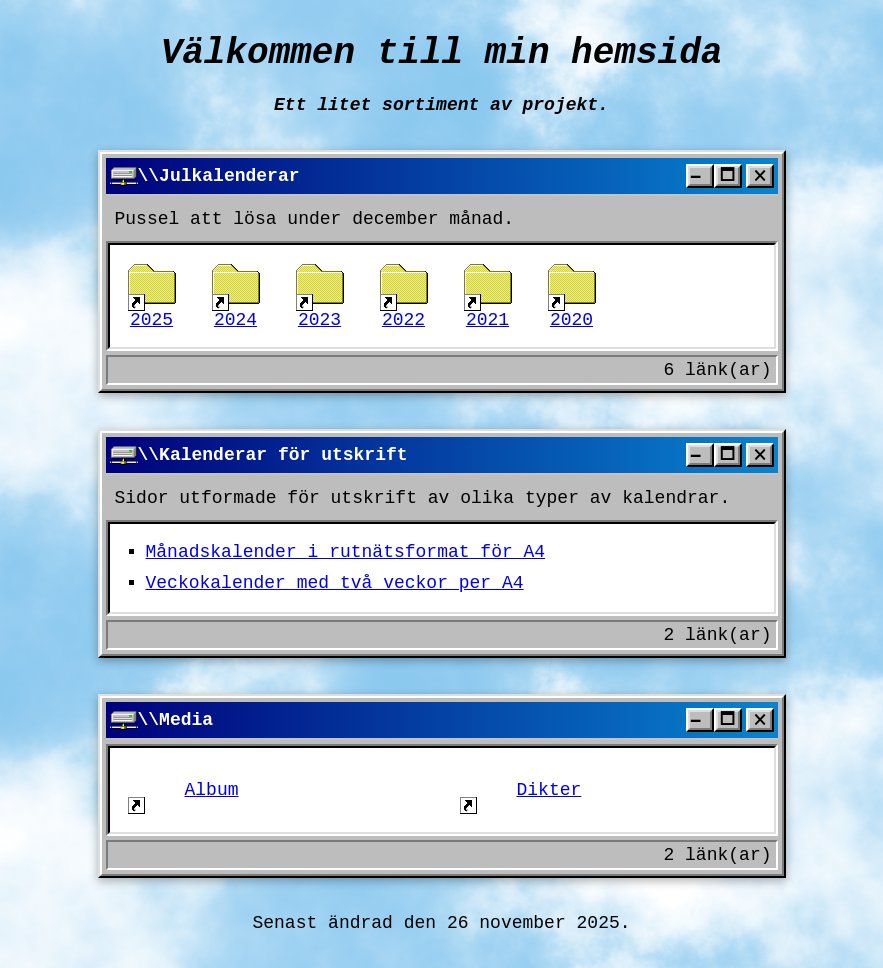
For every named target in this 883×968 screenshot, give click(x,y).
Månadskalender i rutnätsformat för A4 (346, 552)
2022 (404, 296)
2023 (320, 296)
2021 (488, 296)
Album (183, 790)
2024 (236, 296)
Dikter (521, 790)
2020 (572, 296)
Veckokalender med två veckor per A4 (335, 583)
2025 (152, 296)
